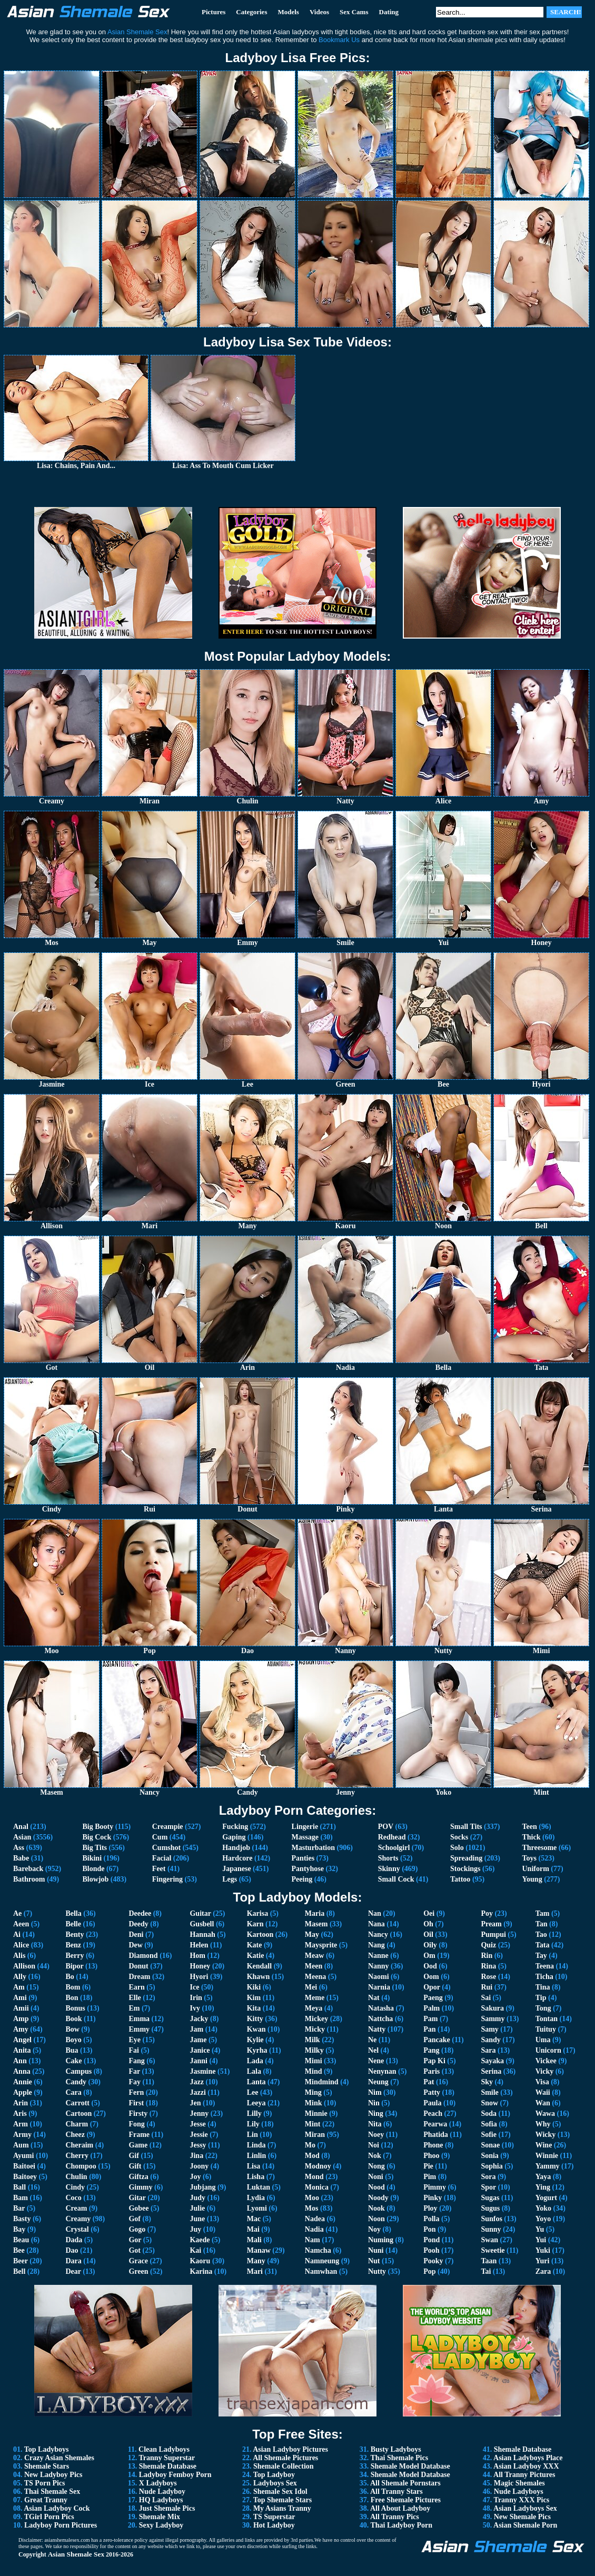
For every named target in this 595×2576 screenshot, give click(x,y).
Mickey (316, 2019)
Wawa (545, 2113)
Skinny (389, 1869)
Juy (195, 2229)
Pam (430, 2019)
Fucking (235, 1827)
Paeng (433, 1998)
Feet (159, 1869)
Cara (73, 2092)
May (312, 1934)
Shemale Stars (46, 2466)
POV (385, 1827)
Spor (488, 2187)
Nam (312, 2240)
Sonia (489, 2156)
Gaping (233, 1837)
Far (134, 2071)
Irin (196, 1998)
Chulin (76, 2177)
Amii (21, 2008)
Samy (489, 2029)
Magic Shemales (519, 2483)
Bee (19, 2250)
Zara (543, 2271)
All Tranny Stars (396, 2491)
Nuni (376, 2250)
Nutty (377, 2271)
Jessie (198, 2135)
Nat (374, 1998)
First (136, 2103)
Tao (541, 1934)
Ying (543, 2187)
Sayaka (492, 2061)
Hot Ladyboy (274, 2525)
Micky (315, 2029)
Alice (21, 1945)
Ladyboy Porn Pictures (60, 2525)
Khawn (258, 1977)
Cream (76, 2208)
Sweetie (492, 2250)
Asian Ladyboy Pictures (290, 2449)
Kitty (255, 2019)
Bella (73, 1913)
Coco (73, 2198)
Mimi (313, 2061)
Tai (486, 2271)
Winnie (547, 2156)
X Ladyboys (158, 2483)
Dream (139, 1977)
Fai (133, 2050)
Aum (21, 2145)
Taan (489, 2261)
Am (19, 1987)
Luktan (258, 2187)
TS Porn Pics (44, 2483)
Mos (312, 2208)
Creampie (167, 1827)
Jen (195, 2103)
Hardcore (237, 1858)
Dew (135, 1945)
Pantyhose (308, 1869)
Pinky (432, 2198)
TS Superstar (274, 2517)
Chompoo (80, 2166)
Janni (198, 2061)
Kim (254, 1998)
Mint (313, 2124)
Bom (72, 1987)
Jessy (198, 2145)
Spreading (466, 1858)
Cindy (75, 2187)
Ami (20, 1998)
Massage (305, 1837)
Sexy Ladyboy (161, 2525)
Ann (20, 2061)
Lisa (254, 2166)
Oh (428, 1924)
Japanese (236, 1869)
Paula (432, 2103)
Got (134, 2250)
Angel (22, 2040)
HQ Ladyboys (161, 2500)
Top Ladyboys (46, 2449)
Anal (20, 1827)
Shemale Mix (159, 2517)
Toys (529, 1858)
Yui (541, 2240)
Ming (313, 2092)
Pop (429, 2271)
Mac (254, 2219)
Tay (541, 1956)
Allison (24, 1966)
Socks (459, 1837)
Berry (74, 1956)
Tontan (547, 2019)
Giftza (138, 2177)
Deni (135, 1934)
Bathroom (29, 1879)
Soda (489, 2113)
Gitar (136, 2198)
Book (73, 2019)
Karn (255, 1924)
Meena (315, 1977)
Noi (373, 2145)
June (197, 2219)
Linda (256, 2145)
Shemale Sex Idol (280, 2491)
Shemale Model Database (410, 2466)
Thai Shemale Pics (399, 2458)
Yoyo (543, 2219)
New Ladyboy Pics (53, 2475)
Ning (375, 2113)
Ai (17, 1934)
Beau (21, 2240)
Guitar (200, 1913)
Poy (487, 1913)
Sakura (492, 2008)
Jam (196, 2029)
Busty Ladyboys (396, 2449)
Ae (17, 1913)
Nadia (314, 2229)
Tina (543, 1987)
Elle (134, 1998)
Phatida (435, 2135)
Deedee (139, 1913)
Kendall (259, 1966)
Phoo (431, 2156)
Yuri (543, 2261)
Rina (488, 1966)
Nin (374, 2103)
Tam (543, 1913)
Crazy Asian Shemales (59, 2458)
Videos (319, 12)
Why (543, 2124)
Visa (542, 2082)
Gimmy (140, 2187)
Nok (374, 2156)
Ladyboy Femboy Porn (175, 2475)
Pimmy (434, 2187)
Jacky (199, 2019)
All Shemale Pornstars (405, 2483)
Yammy (548, 2166)
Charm (76, 2124)
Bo (69, 1977)
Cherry (76, 2156)
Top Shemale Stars (282, 2500)
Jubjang (202, 2187)
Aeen (21, 1924)
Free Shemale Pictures (406, 2500)
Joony (199, 2166)
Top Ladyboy (274, 2475)
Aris (20, 2113)
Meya (313, 2008)
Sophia (491, 2166)
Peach (432, 2113)
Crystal (76, 2229)
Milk (312, 2040)
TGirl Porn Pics (49, 2517)
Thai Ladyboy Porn (401, 2525)
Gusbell (202, 1924)
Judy (197, 2198)
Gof (134, 2219)
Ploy (430, 2208)
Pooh (431, 2250)
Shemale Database (167, 2466)
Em (134, 2008)
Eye (134, 2040)
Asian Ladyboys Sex (525, 2508)
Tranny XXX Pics (522, 2500)
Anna (22, 2071)
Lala (254, 2071)
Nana (376, 1924)
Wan (543, 2103)
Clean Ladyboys (164, 2449)
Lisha (255, 2177)
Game (137, 2145)
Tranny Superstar (167, 2458)
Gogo (136, 2229)
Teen (529, 1827)
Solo (457, 1848)
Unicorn (548, 2050)
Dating (389, 12)
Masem (316, 1924)
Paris (431, 2071)
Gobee (138, 2208)
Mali (254, 2240)
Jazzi (197, 2092)
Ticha (544, 1977)
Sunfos (491, 2219)
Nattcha (380, 2019)
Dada (73, 2240)
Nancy (378, 1934)
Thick (531, 1837)
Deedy (138, 1924)
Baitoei (24, 2166)
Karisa (257, 1913)
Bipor (74, 1966)
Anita (22, 2050)
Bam (20, 2198)
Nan (374, 1913)
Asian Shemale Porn (525, 2525)
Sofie (489, 2135)
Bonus (75, 2008)
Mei (311, 1987)
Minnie (316, 2113)
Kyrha (257, 2050)
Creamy (78, 2219)
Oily (430, 1945)
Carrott (77, 2103)
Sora (488, 2177)
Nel (373, 2050)
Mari (255, 2271)
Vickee (546, 2061)
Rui (486, 1987)
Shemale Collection (283, 2466)
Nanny (378, 1966)
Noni (375, 2177)
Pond (431, 2240)
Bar (19, 2208)
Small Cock (396, 1879)
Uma (543, 2040)
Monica (317, 2187)
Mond (314, 2177)
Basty (22, 2219)
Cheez (75, 2135)
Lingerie (305, 1827)
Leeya (256, 2103)
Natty (376, 2029)
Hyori (199, 1977)
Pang (431, 2050)
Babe (21, 1858)
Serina (491, 2071)
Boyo (73, 2040)
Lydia (256, 2198)
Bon (71, 1998)
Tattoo (460, 1879)
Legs (229, 1879)
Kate (254, 1945)
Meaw (314, 1956)
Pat (428, 2082)
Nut (374, 2261)
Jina (196, 2156)
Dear (73, 2271)
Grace (138, 2261)
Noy (374, 2229)
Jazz (196, 2082)
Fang (136, 2061)
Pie (428, 2166)
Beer (20, 2261)
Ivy (195, 2008)
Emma (139, 2019)
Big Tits (94, 1848)
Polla (431, 2219)
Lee (253, 2092)
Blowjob (95, 1879)
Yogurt (546, 2198)
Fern (136, 2092)
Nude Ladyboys (518, 2491)
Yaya (543, 2177)
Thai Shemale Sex (52, 2491)
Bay (19, 2229)
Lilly (254, 2113)
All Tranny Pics (394, 2517)
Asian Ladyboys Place (527, 2458)
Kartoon (260, 1934)
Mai (253, 2229)
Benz (73, 1945)
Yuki (543, 2250)
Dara (73, 2261)
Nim (375, 2092)
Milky (314, 2050)
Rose (488, 1977)
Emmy (139, 2029)
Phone (433, 2145)
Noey (376, 2135)
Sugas (490, 2198)
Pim (429, 2177)
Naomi (378, 1977)
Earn (136, 1987)
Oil (428, 1934)
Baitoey (25, 2177)
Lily (253, 2124)
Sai (486, 1998)
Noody (378, 2198)
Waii (543, 2092)
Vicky (544, 2071)
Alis (19, 1956)
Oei (428, 1913)
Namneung (322, 2261)
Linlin (256, 2156)
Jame (198, 2040)
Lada (255, 2061)
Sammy (492, 2019)
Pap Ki (434, 2061)
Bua (71, 2050)
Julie (197, 2208)
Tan (542, 1924)
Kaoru (200, 2261)
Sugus (490, 2208)
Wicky (546, 2135)
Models (288, 12)
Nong (376, 2166)
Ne (372, 2040)
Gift (134, 2166)
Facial (162, 1858)
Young (532, 1879)
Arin (20, 2103)
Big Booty (97, 1827)
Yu (540, 2229)
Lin (252, 2135)
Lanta (256, 2082)
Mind (313, 2071)
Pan (429, 2029)
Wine (544, 2145)
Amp (21, 2019)
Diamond (142, 1956)
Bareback (28, 1869)
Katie (255, 1956)
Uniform (535, 1869)
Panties (303, 1858)
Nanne (378, 1956)
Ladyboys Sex (275, 2483)
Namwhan (321, 2271)
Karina (201, 2271)
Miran (315, 2135)
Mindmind (322, 2082)
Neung (378, 2082)
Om (429, 1956)
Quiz (488, 1945)
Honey (200, 1966)
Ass (18, 1848)
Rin (486, 1956)
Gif (133, 2156)
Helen (199, 1945)
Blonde (93, 1869)
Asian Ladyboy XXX (526, 2466)
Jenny (199, 2113)
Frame (139, 2135)
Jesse (197, 2124)
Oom (431, 1977)
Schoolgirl (394, 1848)
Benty (74, 1934)
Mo (310, 2145)
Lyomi (257, 2208)
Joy (195, 2177)
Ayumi (23, 2156)
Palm (431, 2008)
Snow (489, 2103)
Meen (313, 1966)
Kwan (256, 2029)
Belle (73, 1924)
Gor (134, 2240)
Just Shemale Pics (167, 2508)
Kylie (255, 2040)
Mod (312, 2156)
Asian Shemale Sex (76, 2554)
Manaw (259, 2250)
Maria (314, 1913)
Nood (376, 2187)
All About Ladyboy (400, 2508)
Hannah (202, 1934)
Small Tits (466, 1827)
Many (256, 2261)
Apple (22, 2092)
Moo (312, 2198)
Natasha (381, 2008)
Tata (543, 1945)
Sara (488, 2050)
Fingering (167, 1879)
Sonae (490, 2145)
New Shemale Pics (522, 2517)
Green (138, 2271)
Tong (543, 2008)
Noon (376, 2219)
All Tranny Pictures (524, 2475)
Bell (19, 2271)
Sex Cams (354, 12)
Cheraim (79, 2145)
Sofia (489, 2124)
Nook (376, 2208)
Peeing (302, 1879)
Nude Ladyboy (162, 2491)
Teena (545, 1966)
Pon (429, 2229)
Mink (313, 2103)
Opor (431, 1987)
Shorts (388, 1858)
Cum (160, 1837)
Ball (19, 2187)
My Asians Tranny (282, 2508)
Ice (194, 1987)
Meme (314, 1998)
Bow (72, 2029)
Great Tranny (45, 2500)
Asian (22, 1837)
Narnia (379, 1987)
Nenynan (382, 2071)
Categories (251, 12)
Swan (489, 2240)
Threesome (539, 1848)
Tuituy (546, 2029)
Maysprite (321, 1945)
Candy (75, 2082)
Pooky (433, 2261)
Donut (138, 1966)
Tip (541, 1998)
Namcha (318, 2250)
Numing (380, 2240)
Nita (375, 2124)
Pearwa (435, 2124)
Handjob (236, 1848)
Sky (487, 2082)
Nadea (315, 2219)
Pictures (213, 12)
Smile (489, 2092)
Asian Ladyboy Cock (57, 2508)
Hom (197, 1956)
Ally (19, 1977)
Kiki (254, 1987)
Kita (254, 2008)
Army (22, 2135)
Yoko (543, 2208)
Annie (22, 2082)
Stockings (465, 1869)
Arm (20, 2124)
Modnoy (318, 2166)
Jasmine (202, 2071)
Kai (195, 2250)
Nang (376, 1945)
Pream (491, 1924)
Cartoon (78, 2113)
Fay (134, 2082)
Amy (20, 2029)
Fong (136, 2124)
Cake (73, 2061)
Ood (430, 1966)
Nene (376, 2061)
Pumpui (493, 1934)
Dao (71, 2250)
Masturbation (313, 1848)
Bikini (92, 1858)
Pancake (436, 2040)
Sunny (491, 2229)
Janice (200, 2050)
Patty (431, 2092)
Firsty (137, 2113)
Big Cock (96, 1837)
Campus (78, 2071)
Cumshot (166, 1848)
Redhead (392, 1837)
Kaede (200, 2240)
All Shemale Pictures (285, 2458)
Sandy (490, 2040)
